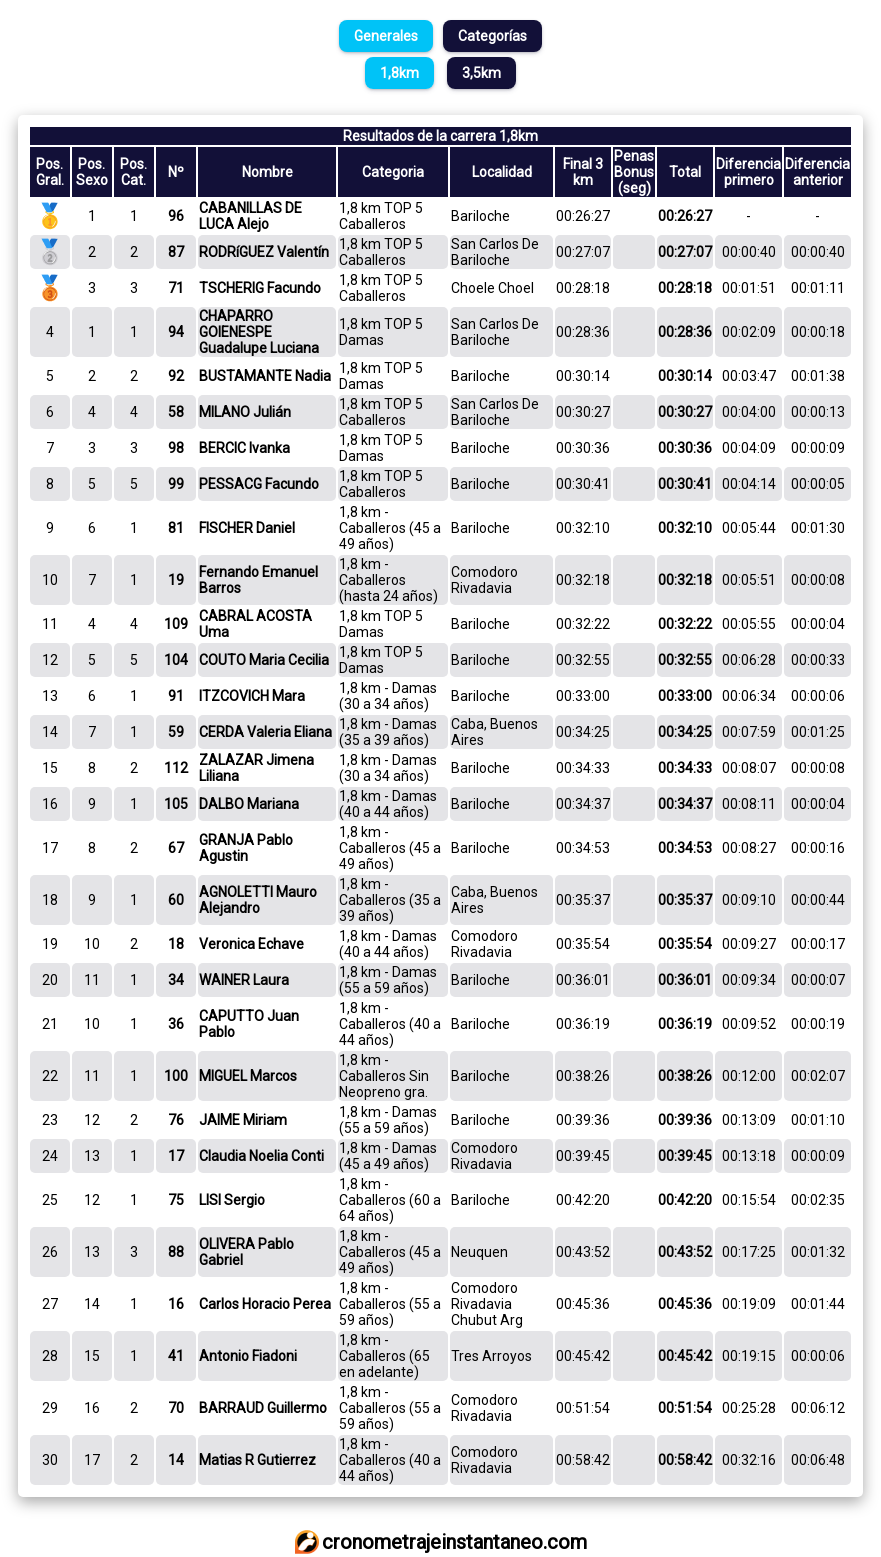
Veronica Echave (251, 944)
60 (176, 900)
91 (176, 696)
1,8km (399, 73)
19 (176, 580)
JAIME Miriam (243, 1120)
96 (176, 216)
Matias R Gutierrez (257, 1460)
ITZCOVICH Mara (252, 696)
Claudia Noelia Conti (261, 1156)
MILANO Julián (245, 412)
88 (176, 1252)
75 (176, 1200)
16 (176, 1304)
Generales (386, 36)
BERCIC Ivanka (244, 448)
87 (176, 252)
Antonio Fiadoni (248, 1356)
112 (176, 768)
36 (176, 1024)
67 (176, 848)
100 (176, 1076)
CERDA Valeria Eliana (265, 732)
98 (176, 448)
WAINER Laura (244, 980)
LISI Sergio (232, 1200)
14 (176, 1460)
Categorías (492, 36)
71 (176, 288)
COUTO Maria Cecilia (264, 660)
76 (176, 1120)
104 (176, 660)
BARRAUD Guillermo (263, 1408)
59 (176, 732)
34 (176, 980)
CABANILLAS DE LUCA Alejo (250, 216)
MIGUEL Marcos (248, 1076)
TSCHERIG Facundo (260, 288)
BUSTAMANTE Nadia (265, 376)
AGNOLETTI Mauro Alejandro (258, 900)
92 (176, 376)
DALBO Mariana (249, 804)
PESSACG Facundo (259, 484)
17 (176, 1156)
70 (176, 1408)
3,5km (481, 73)
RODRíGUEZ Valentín (264, 252)
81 (176, 528)
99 (176, 484)
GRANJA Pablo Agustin (246, 848)
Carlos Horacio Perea (265, 1304)
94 (176, 332)
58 (176, 412)
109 (176, 624)
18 (176, 944)
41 (176, 1356)
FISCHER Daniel (247, 528)
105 (176, 804)
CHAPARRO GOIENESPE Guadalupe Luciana (259, 332)
